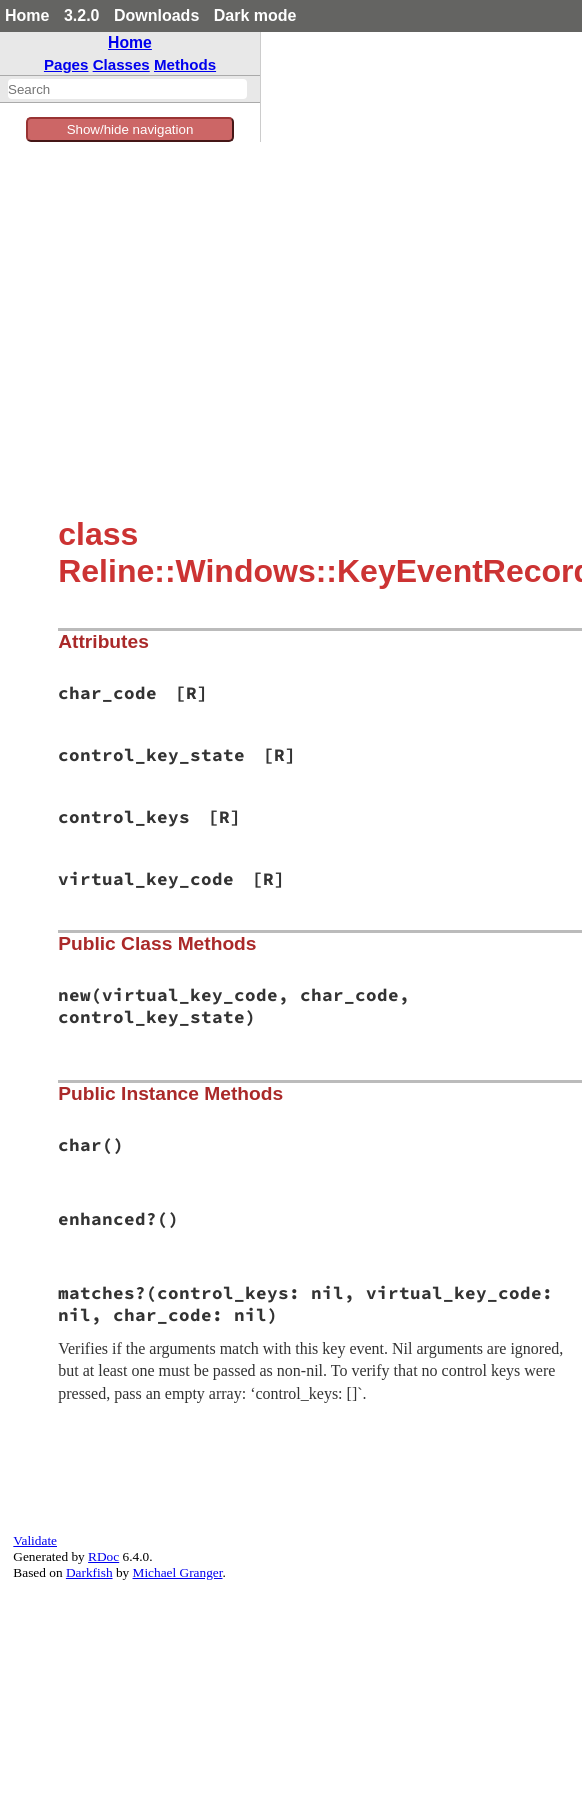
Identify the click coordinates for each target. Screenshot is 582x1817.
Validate (35, 1540)
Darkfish (89, 1572)
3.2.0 (82, 15)
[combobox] (127, 89)
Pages (66, 64)
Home (27, 15)
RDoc (103, 1556)
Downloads (156, 15)
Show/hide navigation (130, 129)
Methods (185, 64)
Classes (121, 64)
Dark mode (255, 15)
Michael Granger (178, 1572)
